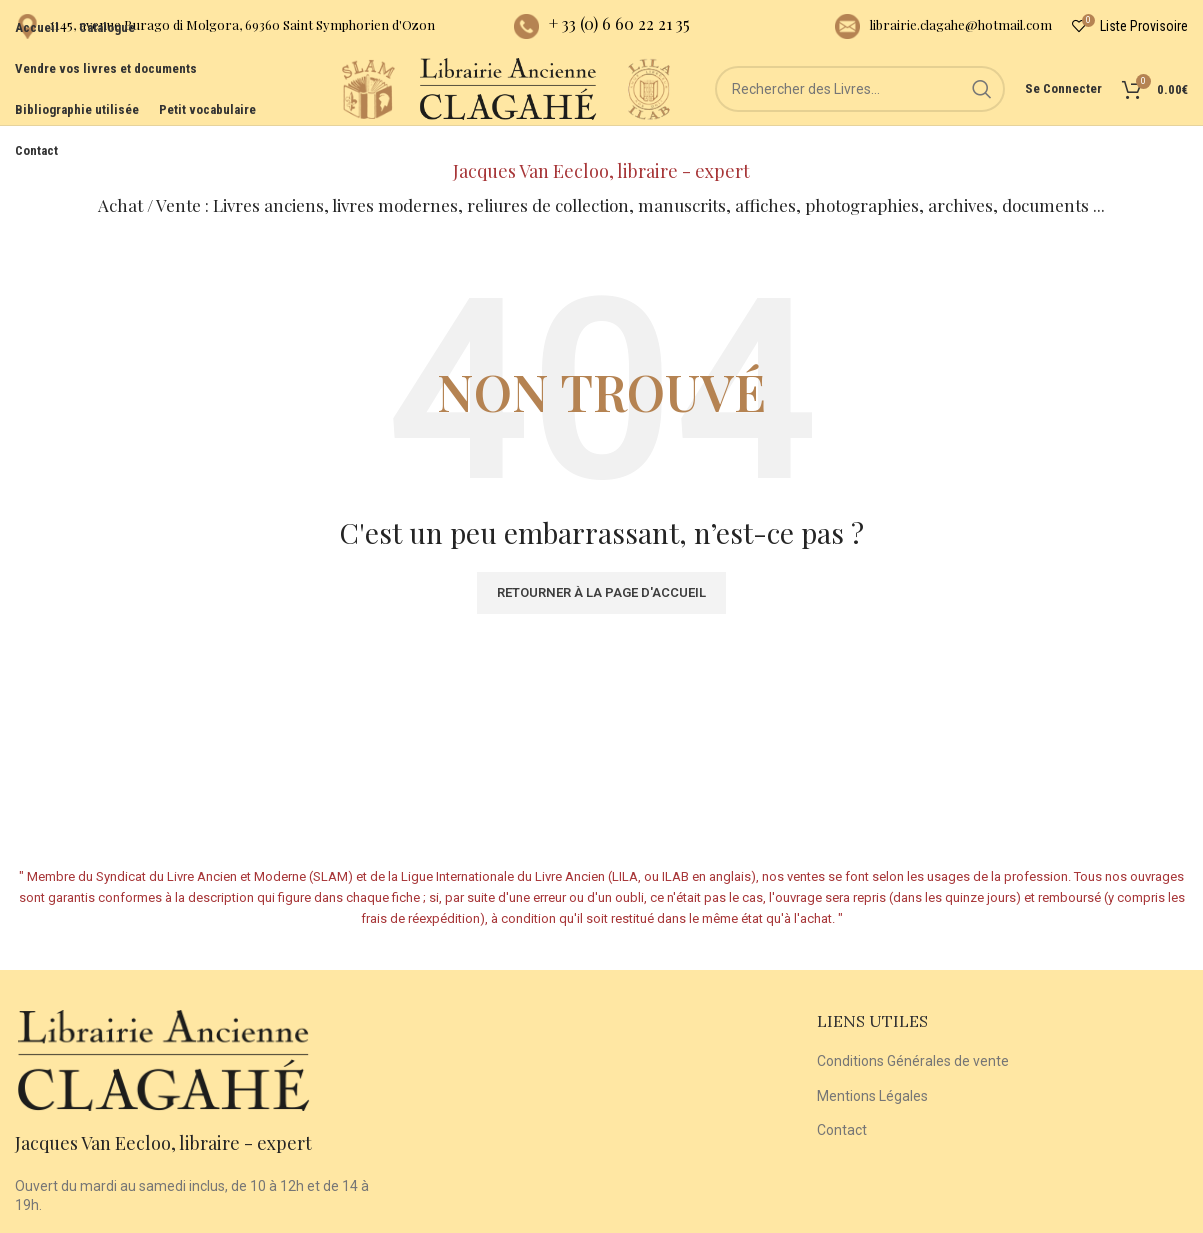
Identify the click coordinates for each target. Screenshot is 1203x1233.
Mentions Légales (872, 1071)
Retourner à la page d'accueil (601, 567)
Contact (842, 1105)
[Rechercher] (860, 110)
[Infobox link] (225, 30)
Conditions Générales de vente (913, 1036)
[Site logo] (310, 109)
